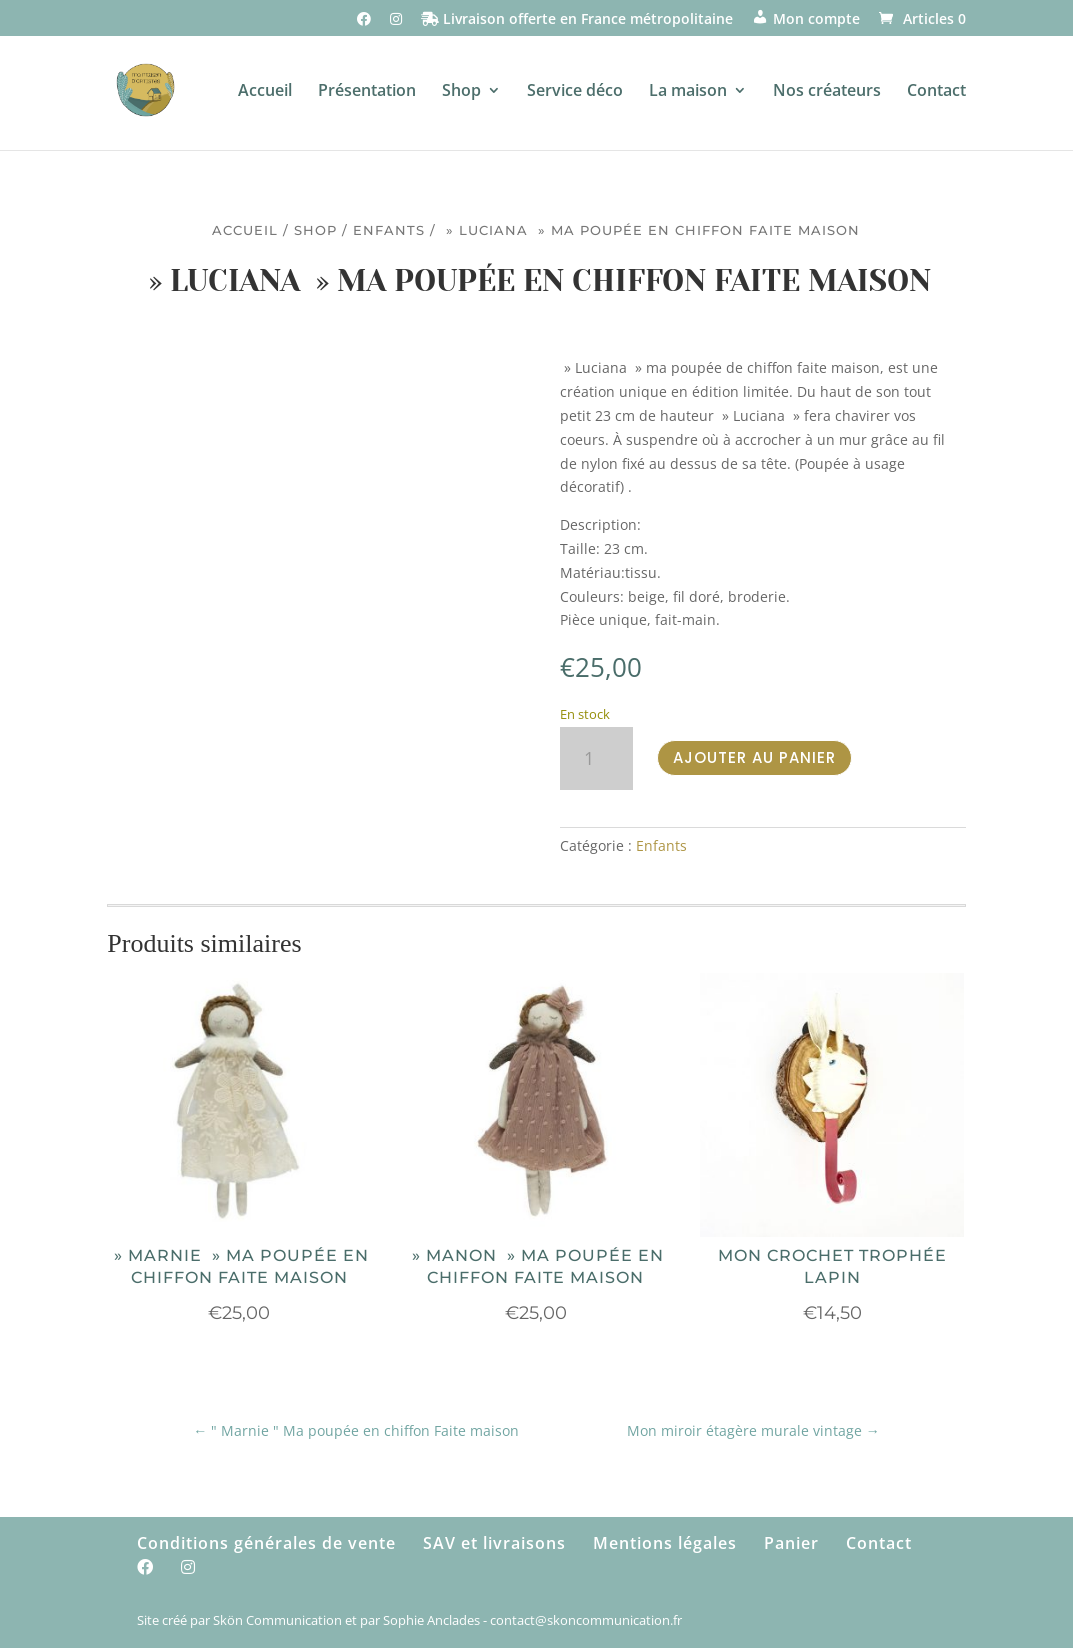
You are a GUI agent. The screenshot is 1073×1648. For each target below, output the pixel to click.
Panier (791, 1543)
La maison (688, 92)
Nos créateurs (827, 92)
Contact (936, 92)
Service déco (575, 92)
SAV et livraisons (494, 1543)
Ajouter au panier (754, 757)
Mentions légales (665, 1543)
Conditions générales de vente (266, 1543)
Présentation (367, 92)
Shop (461, 92)
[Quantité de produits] (596, 758)
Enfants (389, 230)
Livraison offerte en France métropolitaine (577, 20)
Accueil (265, 92)
